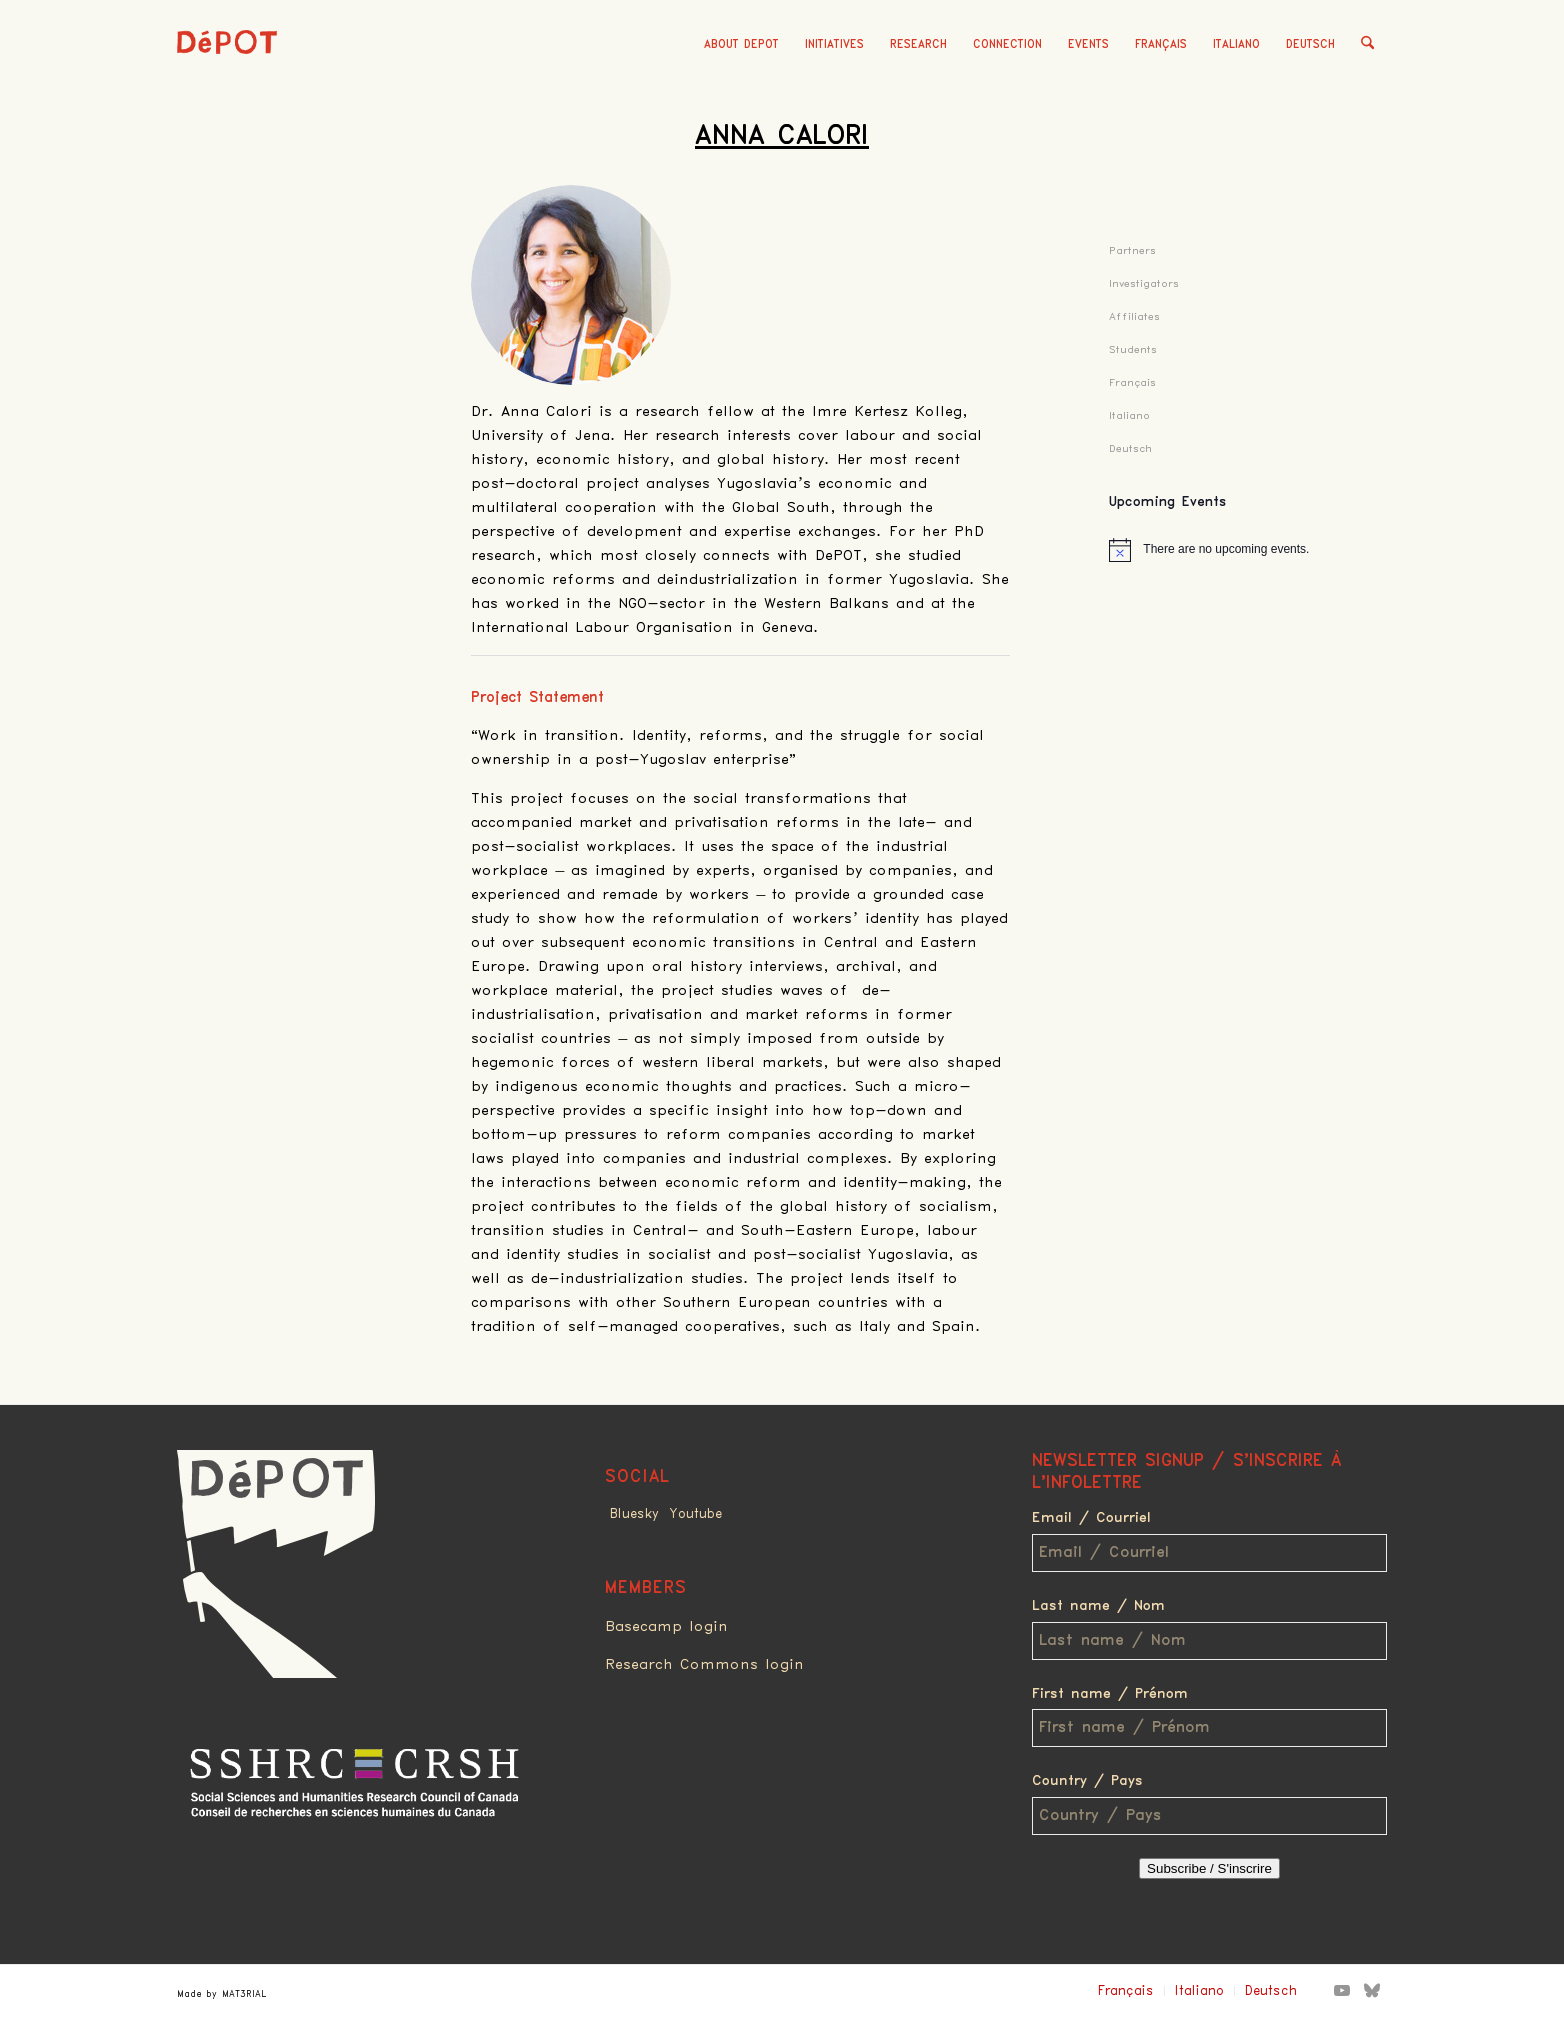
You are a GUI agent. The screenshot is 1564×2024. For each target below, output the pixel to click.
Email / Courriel (1091, 1518)
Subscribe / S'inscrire (1209, 1868)
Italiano (1236, 44)
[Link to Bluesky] (1372, 1990)
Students (1133, 349)
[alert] (1248, 550)
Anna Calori (782, 136)
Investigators (1144, 283)
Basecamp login (666, 1627)
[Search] (1367, 45)
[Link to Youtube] (1342, 1990)
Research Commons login (704, 1665)
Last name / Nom (1098, 1606)
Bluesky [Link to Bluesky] (634, 1514)
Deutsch (1310, 44)
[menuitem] (741, 45)
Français (1161, 44)
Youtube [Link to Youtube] (695, 1514)
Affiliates (1134, 316)
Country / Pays (1087, 1781)
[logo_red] (227, 75)
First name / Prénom (1110, 1694)
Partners (1132, 250)
